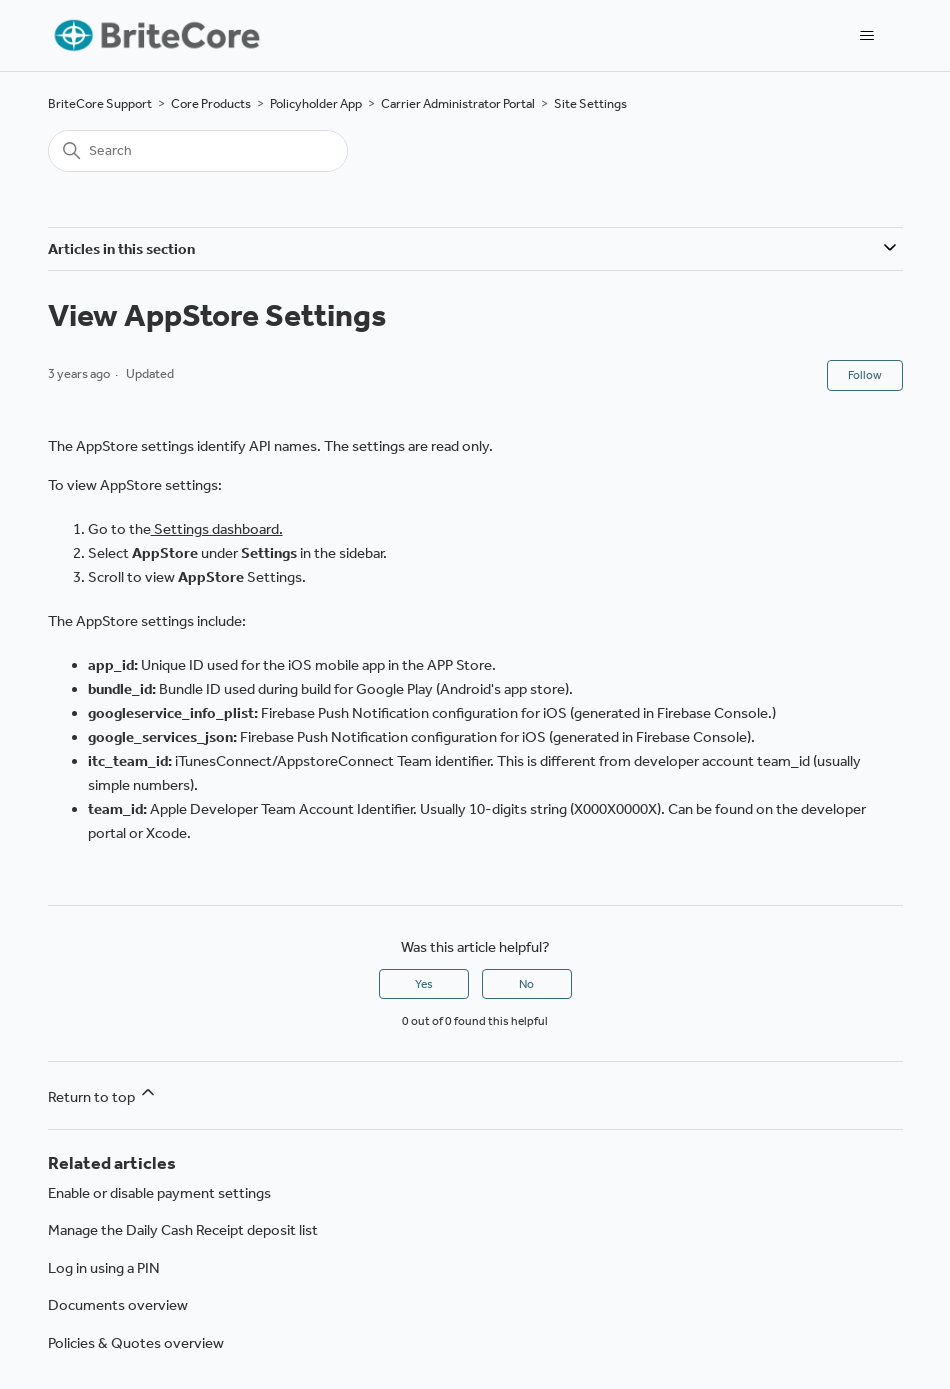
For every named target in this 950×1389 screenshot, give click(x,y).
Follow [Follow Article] (865, 375)
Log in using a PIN (104, 1268)
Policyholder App (316, 103)
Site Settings (590, 103)
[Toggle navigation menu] (867, 36)
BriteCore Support (100, 103)
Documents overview (118, 1305)
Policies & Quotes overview (136, 1343)
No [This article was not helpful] (526, 984)
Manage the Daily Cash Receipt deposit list (183, 1230)
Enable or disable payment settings (159, 1193)
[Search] (198, 151)
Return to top (103, 1094)
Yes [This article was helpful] (424, 984)
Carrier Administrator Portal (458, 103)
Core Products (211, 103)
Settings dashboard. (217, 529)
